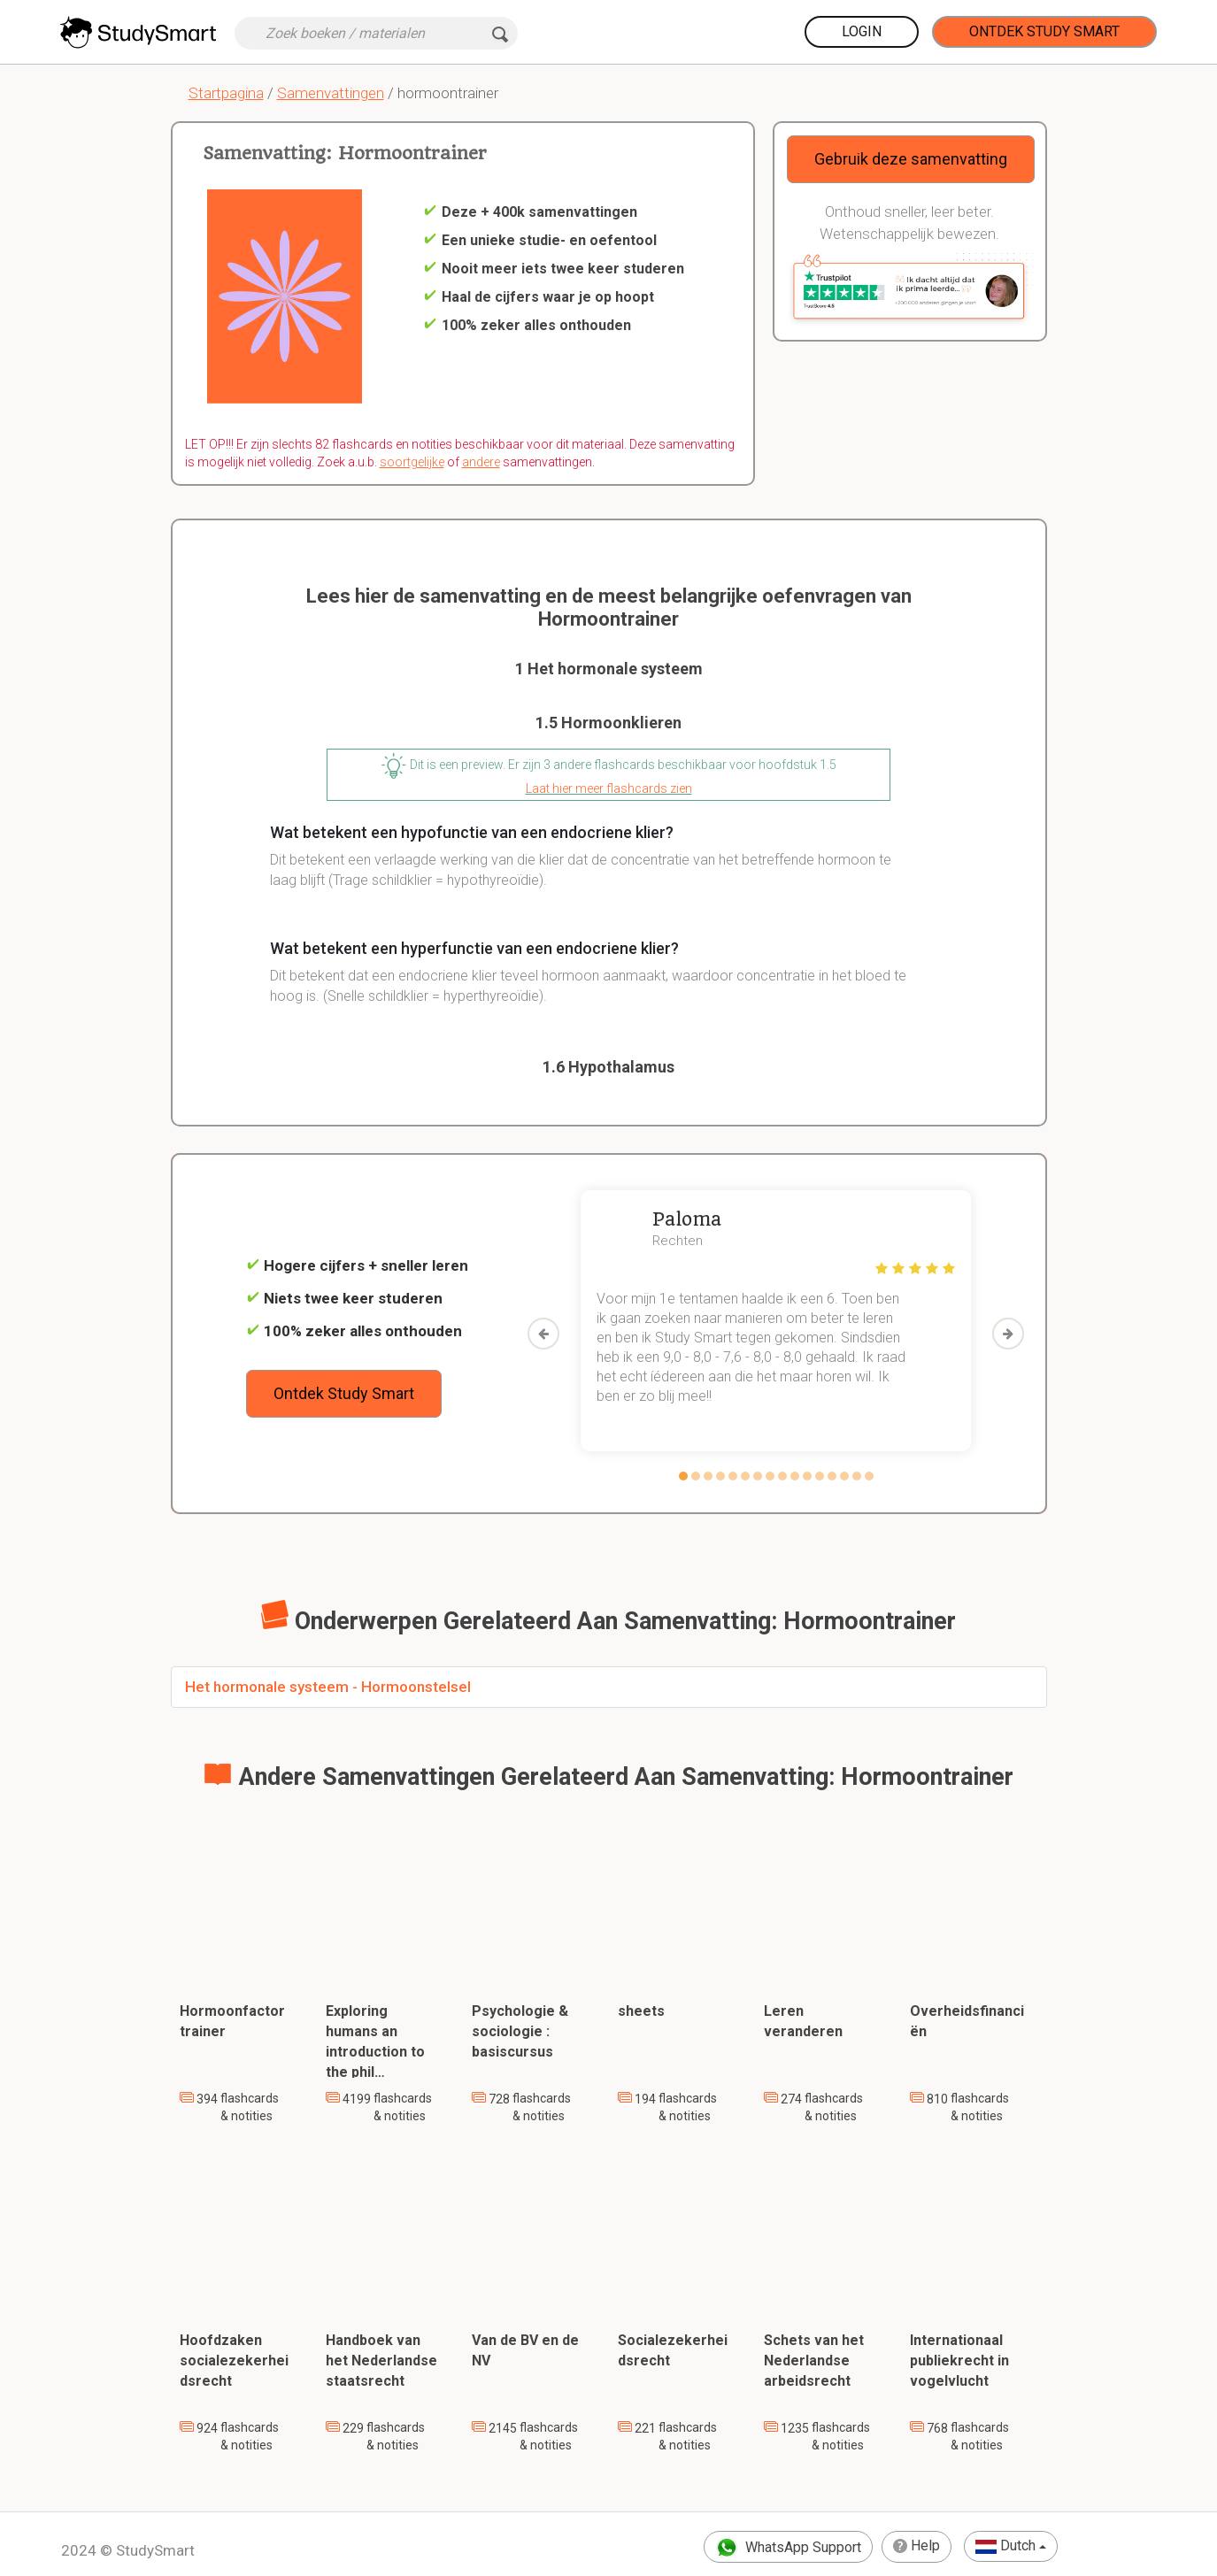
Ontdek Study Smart (1044, 31)
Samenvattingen (330, 93)
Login (862, 31)
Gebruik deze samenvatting (910, 159)
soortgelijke (412, 462)
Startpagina (226, 93)
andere (481, 462)
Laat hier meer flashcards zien (609, 788)
